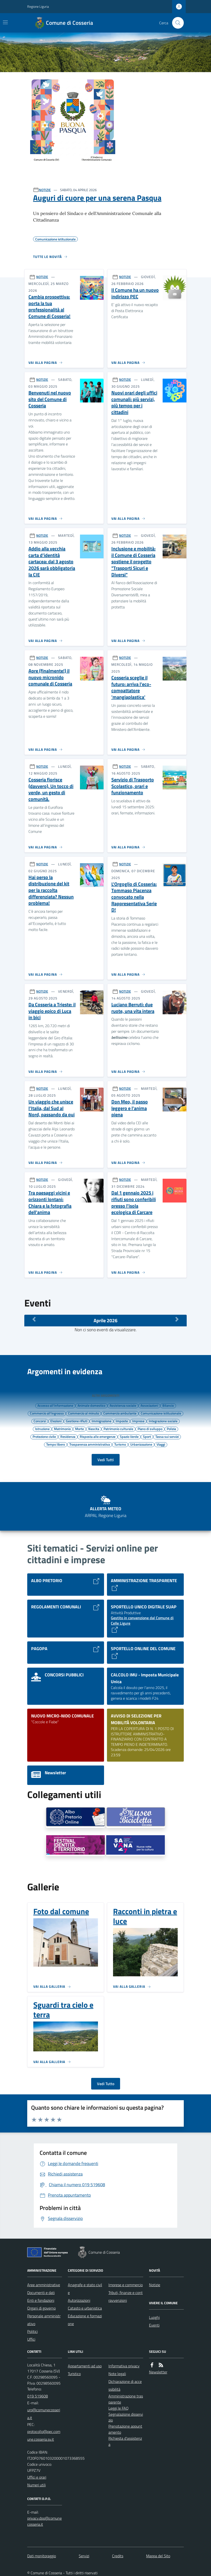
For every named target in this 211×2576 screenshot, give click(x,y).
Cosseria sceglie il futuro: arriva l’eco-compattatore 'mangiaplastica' (131, 687)
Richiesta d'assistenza (125, 2441)
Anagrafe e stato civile (85, 2288)
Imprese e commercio (125, 2285)
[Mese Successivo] (177, 1319)
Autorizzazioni (79, 2300)
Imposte (122, 1421)
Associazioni (149, 1405)
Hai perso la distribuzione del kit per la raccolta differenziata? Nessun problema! (51, 890)
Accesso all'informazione (55, 1405)
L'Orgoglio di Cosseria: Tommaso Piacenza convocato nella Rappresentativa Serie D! (134, 897)
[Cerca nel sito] (176, 23)
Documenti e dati (41, 2292)
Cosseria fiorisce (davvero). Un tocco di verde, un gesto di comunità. (50, 789)
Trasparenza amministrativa (89, 1444)
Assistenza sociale (123, 1405)
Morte (79, 1429)
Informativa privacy (124, 2366)
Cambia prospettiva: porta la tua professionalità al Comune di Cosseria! (49, 307)
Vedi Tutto (105, 2084)
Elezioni (56, 1421)
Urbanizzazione (141, 1444)
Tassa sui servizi (167, 1436)
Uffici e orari (36, 2477)
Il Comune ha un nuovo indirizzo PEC (135, 293)
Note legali (117, 2374)
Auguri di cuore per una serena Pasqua (97, 197)
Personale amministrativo (44, 2320)
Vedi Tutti (105, 1460)
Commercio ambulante (119, 1413)
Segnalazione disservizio (125, 2417)
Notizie (154, 2285)
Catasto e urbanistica (85, 2308)
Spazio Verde (129, 1436)
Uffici (31, 2339)
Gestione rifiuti (76, 1421)
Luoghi (154, 2317)
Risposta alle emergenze (97, 1436)
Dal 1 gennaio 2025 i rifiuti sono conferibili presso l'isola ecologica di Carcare (133, 1203)
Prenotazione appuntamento (125, 2429)
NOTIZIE (45, 189)
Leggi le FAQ (118, 2408)
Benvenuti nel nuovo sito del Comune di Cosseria (49, 399)
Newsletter (158, 2372)
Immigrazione (101, 1421)
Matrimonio (62, 1429)
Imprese (138, 1421)
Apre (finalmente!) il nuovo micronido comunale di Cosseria (50, 677)
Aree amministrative (43, 2285)
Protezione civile (44, 1436)
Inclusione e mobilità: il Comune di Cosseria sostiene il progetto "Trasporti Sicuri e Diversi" (133, 562)
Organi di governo (41, 2308)
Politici (32, 2331)
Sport (147, 1436)
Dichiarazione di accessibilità (125, 2385)
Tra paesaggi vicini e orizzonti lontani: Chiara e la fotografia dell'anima (49, 1203)
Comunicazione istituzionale (161, 1413)
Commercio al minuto (83, 1413)
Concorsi (40, 1421)
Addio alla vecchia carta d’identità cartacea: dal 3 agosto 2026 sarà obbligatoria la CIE (51, 562)
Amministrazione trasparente (125, 2399)
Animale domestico (91, 1405)
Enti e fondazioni (40, 2300)
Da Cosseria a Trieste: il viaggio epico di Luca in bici (52, 1011)
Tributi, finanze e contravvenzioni (125, 2296)
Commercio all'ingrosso (47, 1413)
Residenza (67, 1436)
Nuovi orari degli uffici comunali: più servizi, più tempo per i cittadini (134, 403)
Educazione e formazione (85, 2320)
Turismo (120, 1444)
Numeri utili (36, 2485)
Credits (117, 2556)
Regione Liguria (38, 6)
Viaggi (161, 1444)
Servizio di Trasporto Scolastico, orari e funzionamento (132, 786)
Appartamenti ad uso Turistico (85, 2370)
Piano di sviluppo (150, 1429)
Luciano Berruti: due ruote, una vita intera (132, 1007)
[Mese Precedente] (34, 1319)
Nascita (93, 1429)
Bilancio (168, 1405)
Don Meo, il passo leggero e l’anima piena (129, 1108)
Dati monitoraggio (41, 2556)
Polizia (171, 1429)
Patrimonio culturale (118, 1429)
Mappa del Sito (158, 2556)
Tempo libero (55, 1444)
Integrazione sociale (163, 1421)
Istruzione (42, 1429)
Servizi (84, 2556)
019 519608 (37, 2396)
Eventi (154, 2325)
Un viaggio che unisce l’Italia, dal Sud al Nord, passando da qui (51, 1108)
